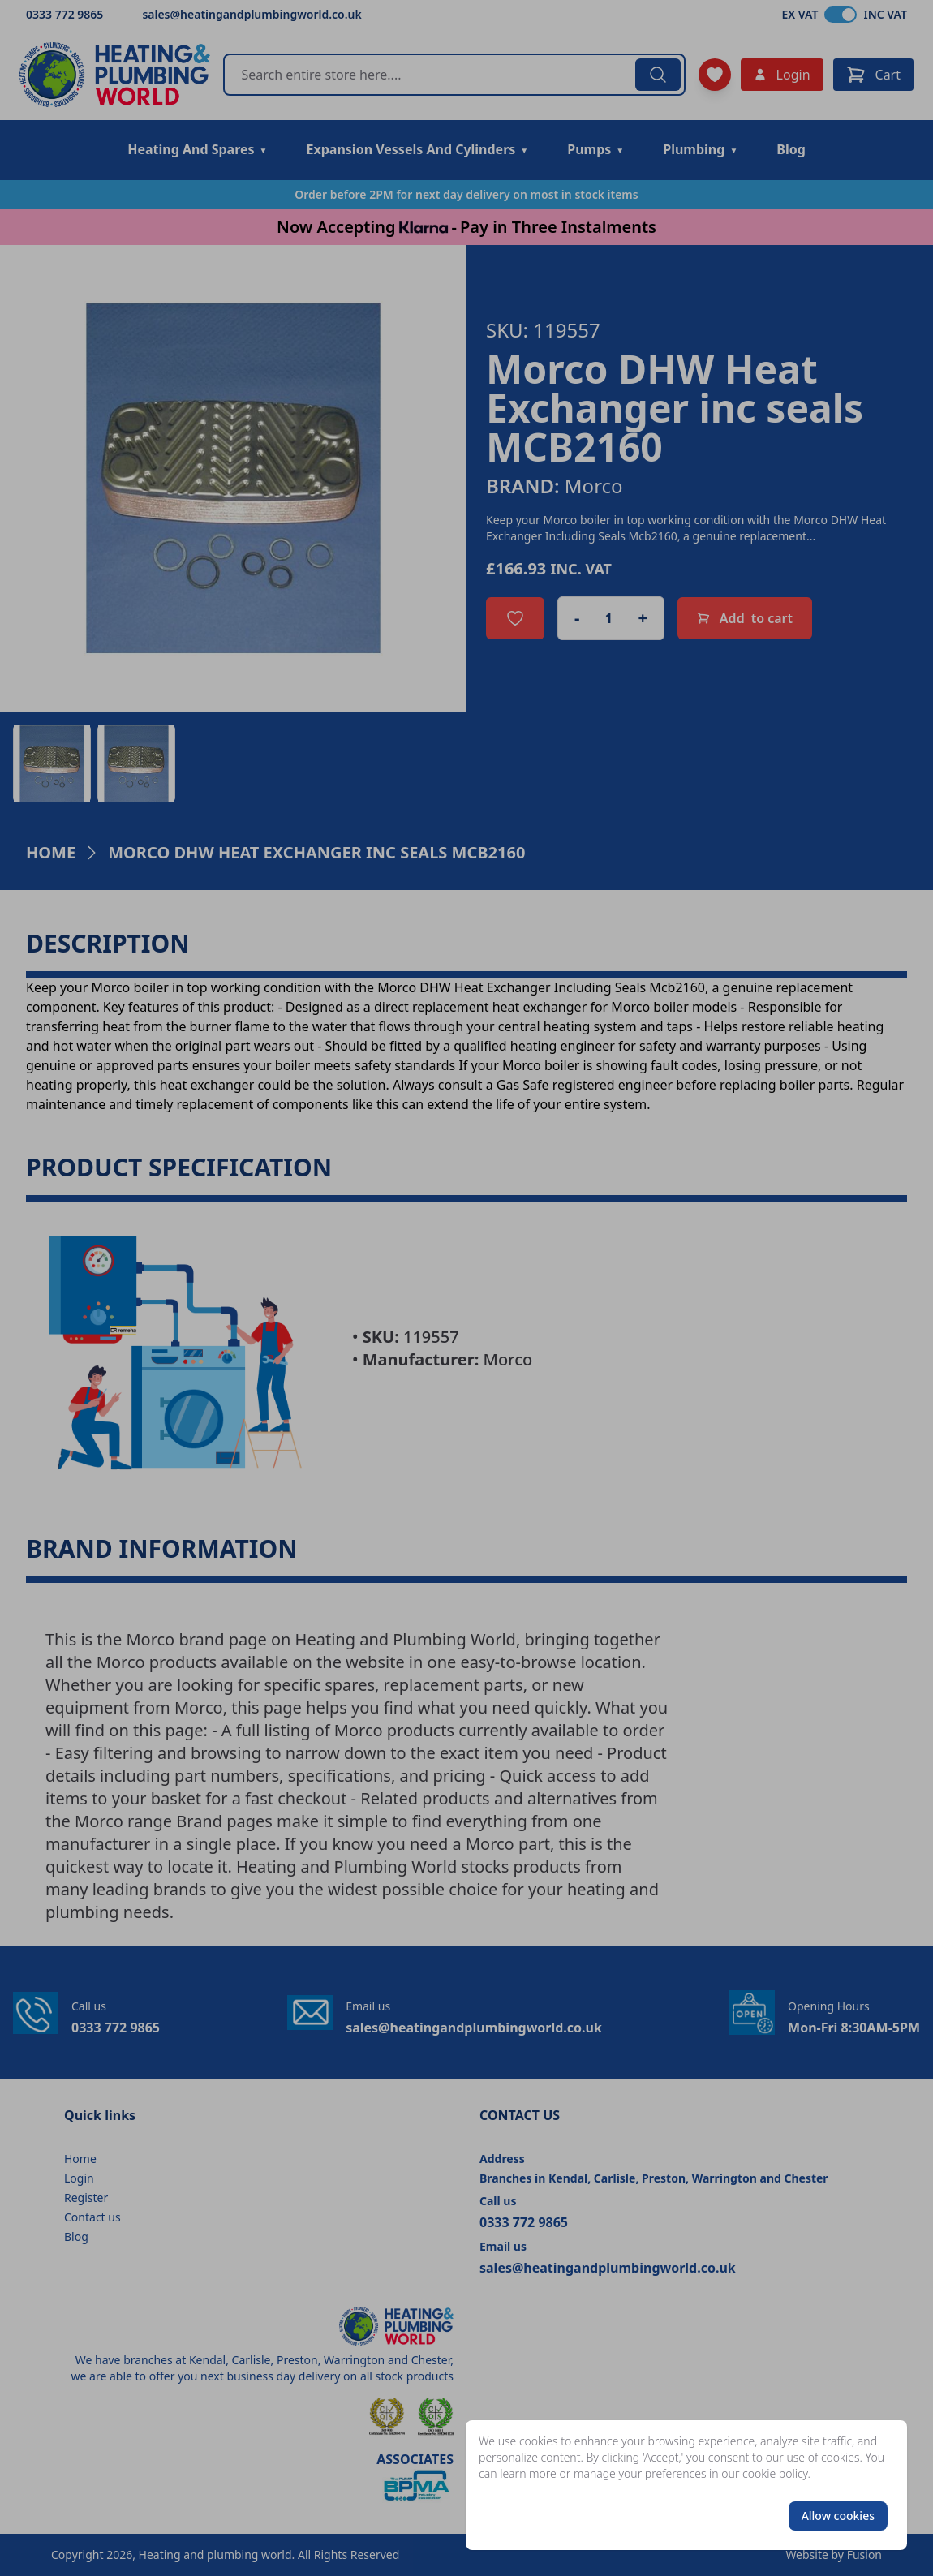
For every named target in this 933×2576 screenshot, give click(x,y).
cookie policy (775, 2473)
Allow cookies (838, 2515)
